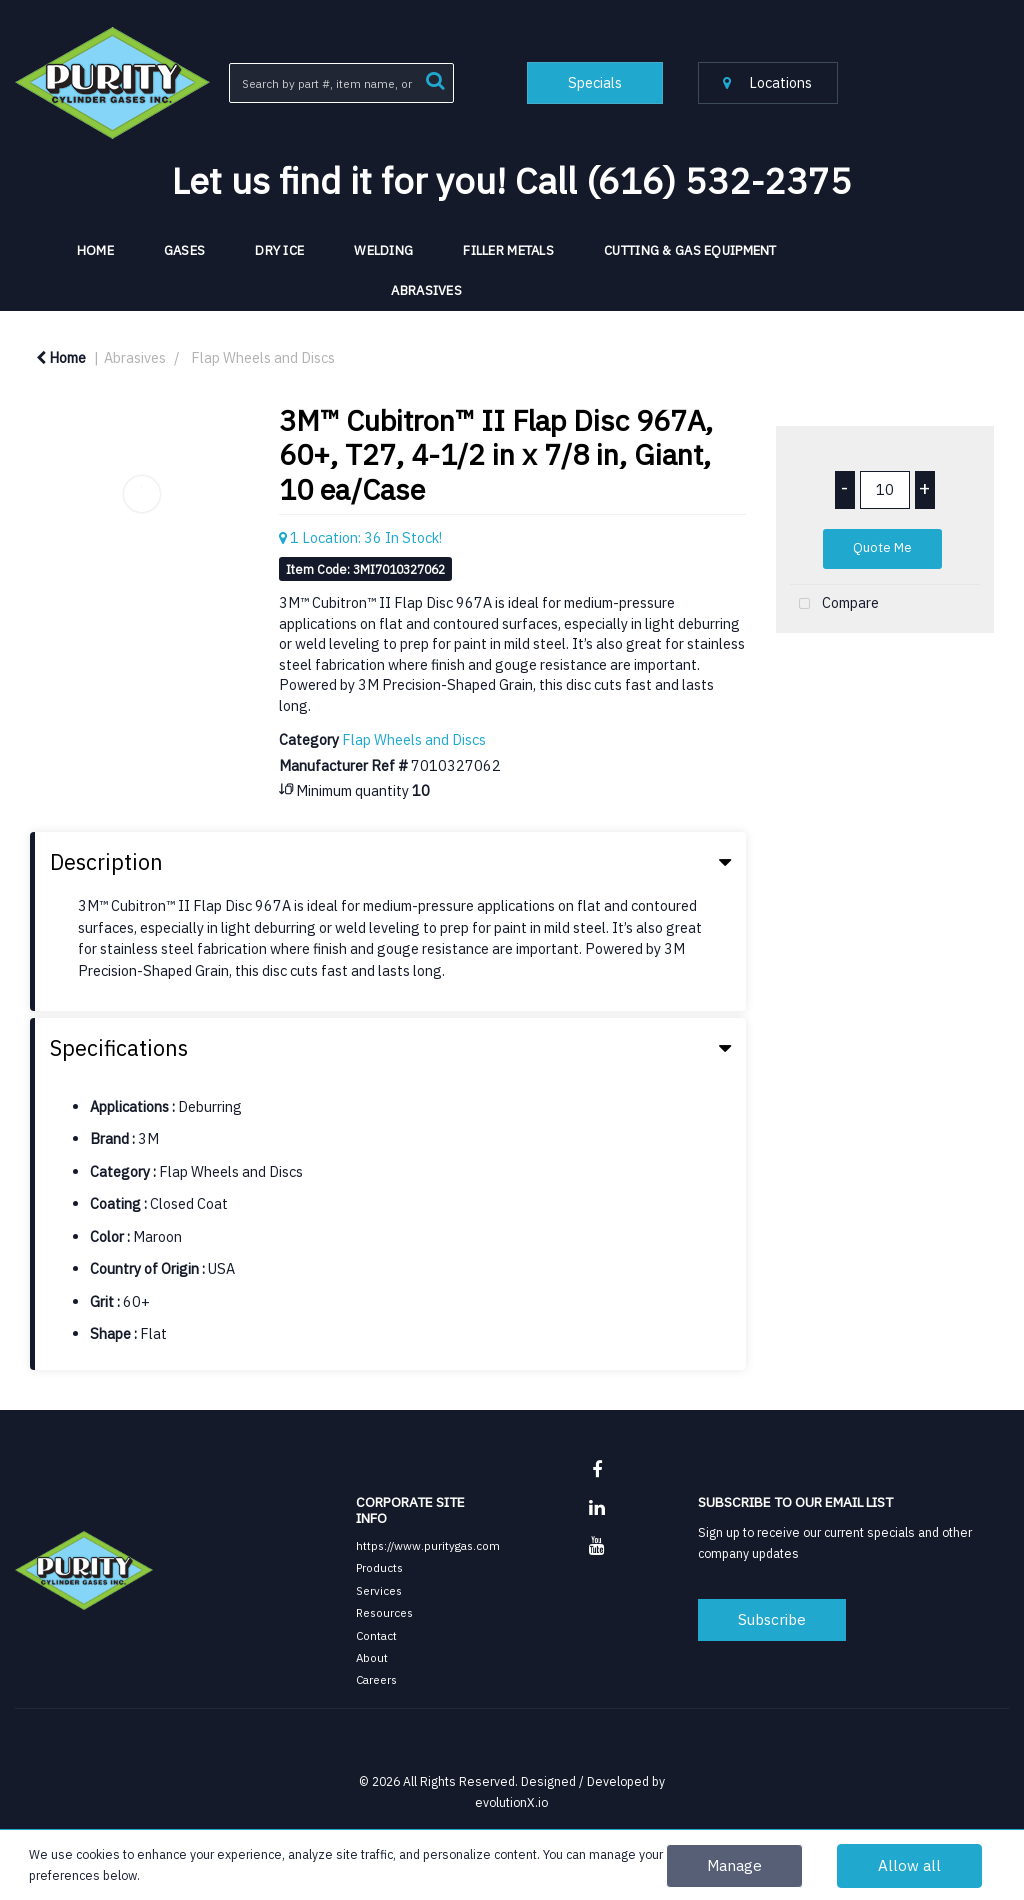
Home (61, 357)
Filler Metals (508, 250)
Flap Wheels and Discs (263, 357)
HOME (95, 250)
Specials (595, 82)
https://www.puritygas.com (428, 1545)
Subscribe (772, 1619)
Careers (376, 1679)
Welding (383, 250)
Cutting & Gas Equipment (690, 250)
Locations (767, 82)
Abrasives (426, 290)
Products (379, 1567)
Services (379, 1590)
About (372, 1657)
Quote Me (882, 547)
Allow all (909, 1865)
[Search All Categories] (341, 83)
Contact (376, 1635)
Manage (734, 1865)
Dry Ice (279, 250)
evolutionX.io (511, 1802)
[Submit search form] (435, 78)
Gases (184, 250)
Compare (834, 604)
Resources (384, 1612)
